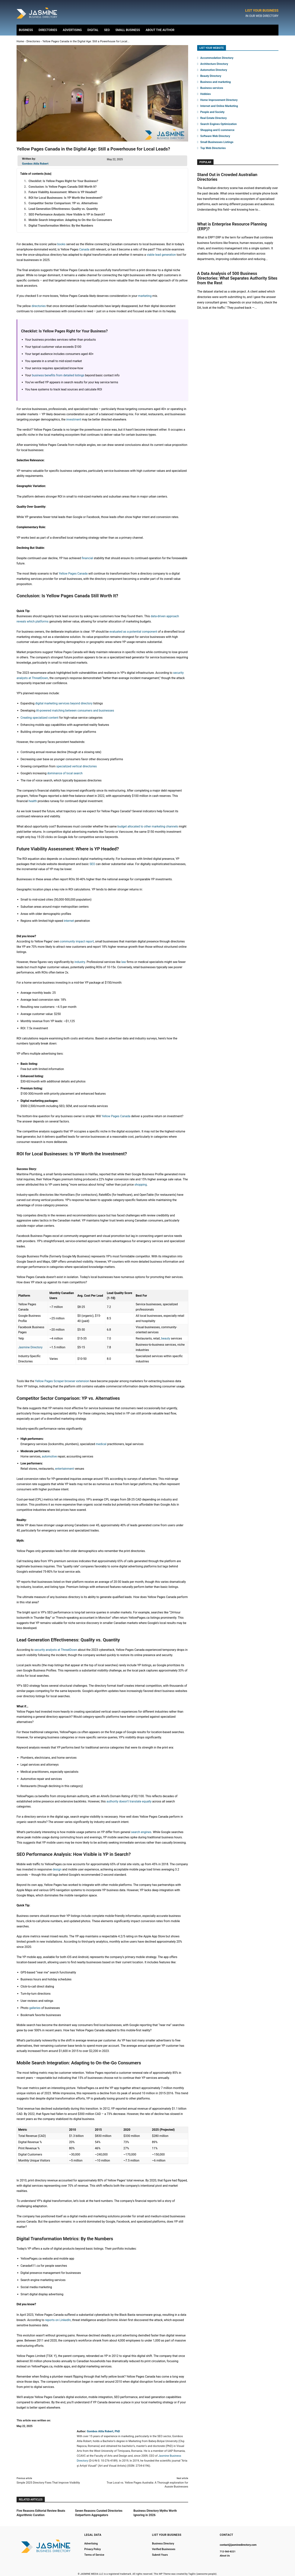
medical (101, 1444)
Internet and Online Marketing (219, 106)
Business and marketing (215, 82)
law (123, 962)
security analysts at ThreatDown (55, 1650)
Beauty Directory (210, 76)
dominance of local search (65, 773)
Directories (33, 41)
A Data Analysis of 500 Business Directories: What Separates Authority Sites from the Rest (237, 278)
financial (87, 558)
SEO (92, 864)
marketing (145, 296)
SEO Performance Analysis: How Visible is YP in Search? (67, 214)
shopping (141, 1184)
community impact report (77, 941)
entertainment (64, 1468)
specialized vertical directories (76, 766)
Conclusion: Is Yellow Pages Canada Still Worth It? (63, 186)
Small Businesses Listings (216, 142)
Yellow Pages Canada (73, 573)
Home (20, 41)
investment (73, 419)
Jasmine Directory (30, 1347)
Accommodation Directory (216, 58)
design (56, 1869)
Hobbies (205, 94)
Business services (211, 88)
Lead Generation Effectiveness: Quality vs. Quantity (63, 209)
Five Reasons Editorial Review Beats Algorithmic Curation (41, 2512)
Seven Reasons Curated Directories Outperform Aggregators (98, 2512)
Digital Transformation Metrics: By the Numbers (61, 225)
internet (69, 921)
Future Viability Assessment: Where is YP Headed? (63, 192)
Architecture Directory (214, 64)
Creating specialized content (40, 717)
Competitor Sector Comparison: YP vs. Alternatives (63, 203)
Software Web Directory (215, 136)
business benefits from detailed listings (58, 375)
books (61, 244)
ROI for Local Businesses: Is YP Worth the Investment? (66, 198)
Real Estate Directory (213, 118)
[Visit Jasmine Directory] (37, 18)
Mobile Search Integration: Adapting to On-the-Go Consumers (70, 220)
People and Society (212, 112)
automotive (49, 1456)
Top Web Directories (213, 148)
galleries (34, 2008)
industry (80, 962)
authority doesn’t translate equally (128, 1801)
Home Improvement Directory (218, 100)
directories (39, 306)
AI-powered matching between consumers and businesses (75, 710)
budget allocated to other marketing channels (147, 826)
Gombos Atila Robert (35, 163)
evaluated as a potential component (133, 631)
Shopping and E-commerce (217, 130)
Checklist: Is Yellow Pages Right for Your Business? (63, 181)
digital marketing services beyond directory (63, 703)
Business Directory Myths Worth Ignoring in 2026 (155, 2512)
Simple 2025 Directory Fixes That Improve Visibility (48, 2482)
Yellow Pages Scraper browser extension (62, 1381)
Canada (84, 249)
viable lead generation (161, 254)
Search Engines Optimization (218, 124)
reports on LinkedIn (58, 2320)
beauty (165, 1338)
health (33, 801)
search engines (141, 1832)
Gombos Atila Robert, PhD (103, 2431)
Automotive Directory (213, 70)
